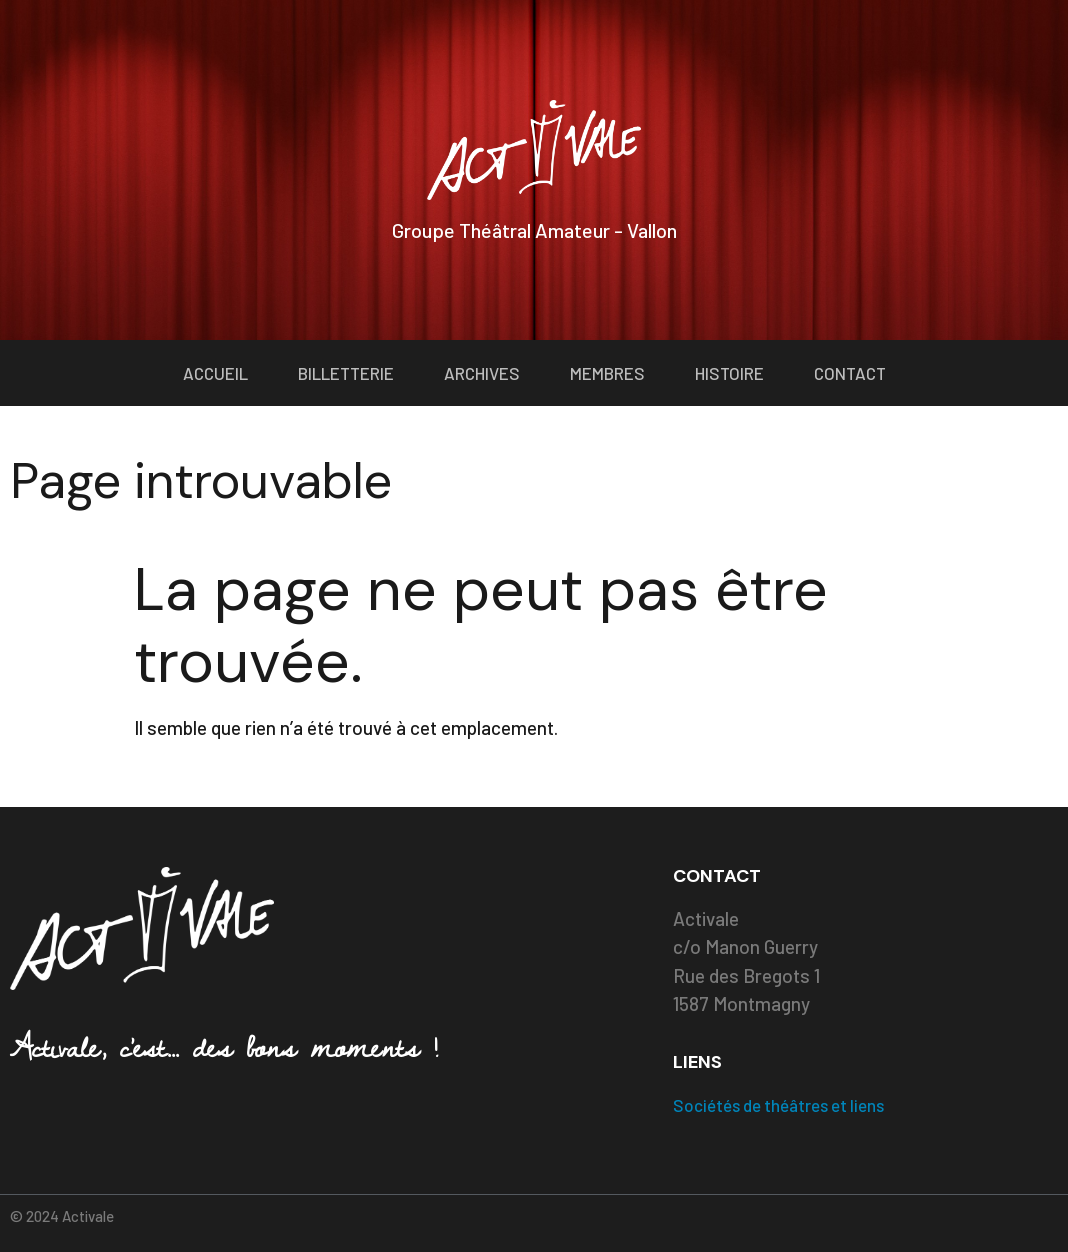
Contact (850, 373)
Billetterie (346, 373)
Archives (482, 373)
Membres (607, 373)
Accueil (215, 373)
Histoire (729, 373)
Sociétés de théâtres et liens (778, 1105)
